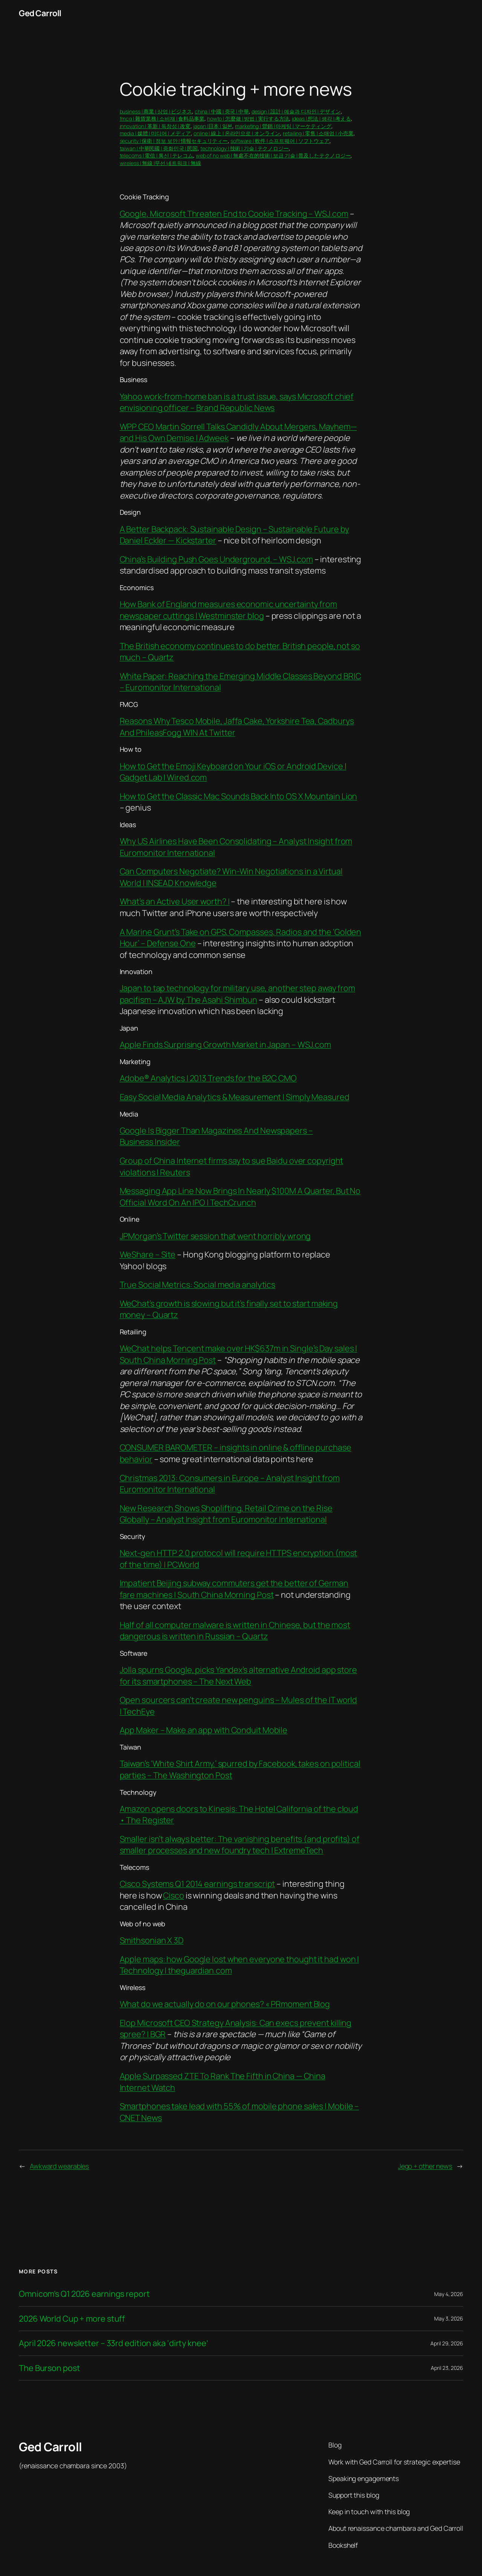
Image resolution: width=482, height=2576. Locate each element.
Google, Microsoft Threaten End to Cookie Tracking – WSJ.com (234, 213)
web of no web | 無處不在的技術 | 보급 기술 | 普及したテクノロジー (273, 155)
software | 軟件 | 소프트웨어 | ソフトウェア (279, 140)
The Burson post (49, 2368)
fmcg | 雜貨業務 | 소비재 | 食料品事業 (162, 118)
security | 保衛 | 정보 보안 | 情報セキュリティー (174, 140)
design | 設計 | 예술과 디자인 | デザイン (296, 111)
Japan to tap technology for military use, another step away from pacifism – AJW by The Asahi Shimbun (237, 993)
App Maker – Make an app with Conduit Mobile (204, 1730)
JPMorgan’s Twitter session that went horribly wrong (215, 1236)
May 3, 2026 (448, 2318)
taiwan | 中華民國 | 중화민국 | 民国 (159, 148)
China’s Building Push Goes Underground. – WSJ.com (216, 559)
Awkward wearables (59, 2166)
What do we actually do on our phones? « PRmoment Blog (225, 2004)
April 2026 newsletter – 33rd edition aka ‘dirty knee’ (113, 2343)
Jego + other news (425, 2166)
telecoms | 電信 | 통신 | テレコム (157, 155)
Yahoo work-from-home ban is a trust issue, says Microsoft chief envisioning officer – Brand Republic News (237, 402)
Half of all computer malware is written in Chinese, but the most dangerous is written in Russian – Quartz (235, 1630)
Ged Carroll (40, 13)
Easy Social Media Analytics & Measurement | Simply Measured (234, 1097)
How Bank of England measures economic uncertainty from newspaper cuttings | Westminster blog (228, 609)
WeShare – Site (148, 1254)
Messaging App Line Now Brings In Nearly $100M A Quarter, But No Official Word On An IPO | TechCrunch (240, 1196)
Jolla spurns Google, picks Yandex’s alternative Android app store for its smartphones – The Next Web (238, 1675)
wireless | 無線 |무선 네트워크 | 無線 (160, 163)
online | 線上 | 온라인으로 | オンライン (237, 133)
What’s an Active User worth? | (175, 901)
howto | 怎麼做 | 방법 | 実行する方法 (248, 118)
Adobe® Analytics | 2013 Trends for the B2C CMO (208, 1078)
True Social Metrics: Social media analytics (198, 1284)
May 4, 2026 (448, 2294)
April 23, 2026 (447, 2367)
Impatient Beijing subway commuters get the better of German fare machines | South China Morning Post (234, 1588)
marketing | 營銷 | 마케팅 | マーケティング (283, 126)
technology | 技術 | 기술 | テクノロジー (244, 148)
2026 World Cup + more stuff (72, 2318)
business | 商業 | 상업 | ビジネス (156, 111)
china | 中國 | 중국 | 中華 (222, 111)
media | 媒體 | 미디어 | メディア (155, 133)
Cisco (173, 1895)
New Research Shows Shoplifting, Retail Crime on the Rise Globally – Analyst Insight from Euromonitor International (226, 1513)
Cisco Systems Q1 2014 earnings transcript (197, 1883)
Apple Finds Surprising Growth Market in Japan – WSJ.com (225, 1044)
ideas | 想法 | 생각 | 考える (321, 118)
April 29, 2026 (446, 2343)
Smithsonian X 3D (151, 1940)
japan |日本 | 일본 (213, 126)
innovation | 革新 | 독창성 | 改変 (155, 126)
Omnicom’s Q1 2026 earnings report (84, 2293)
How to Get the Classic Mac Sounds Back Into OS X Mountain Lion (238, 796)
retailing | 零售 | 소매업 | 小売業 (318, 133)
